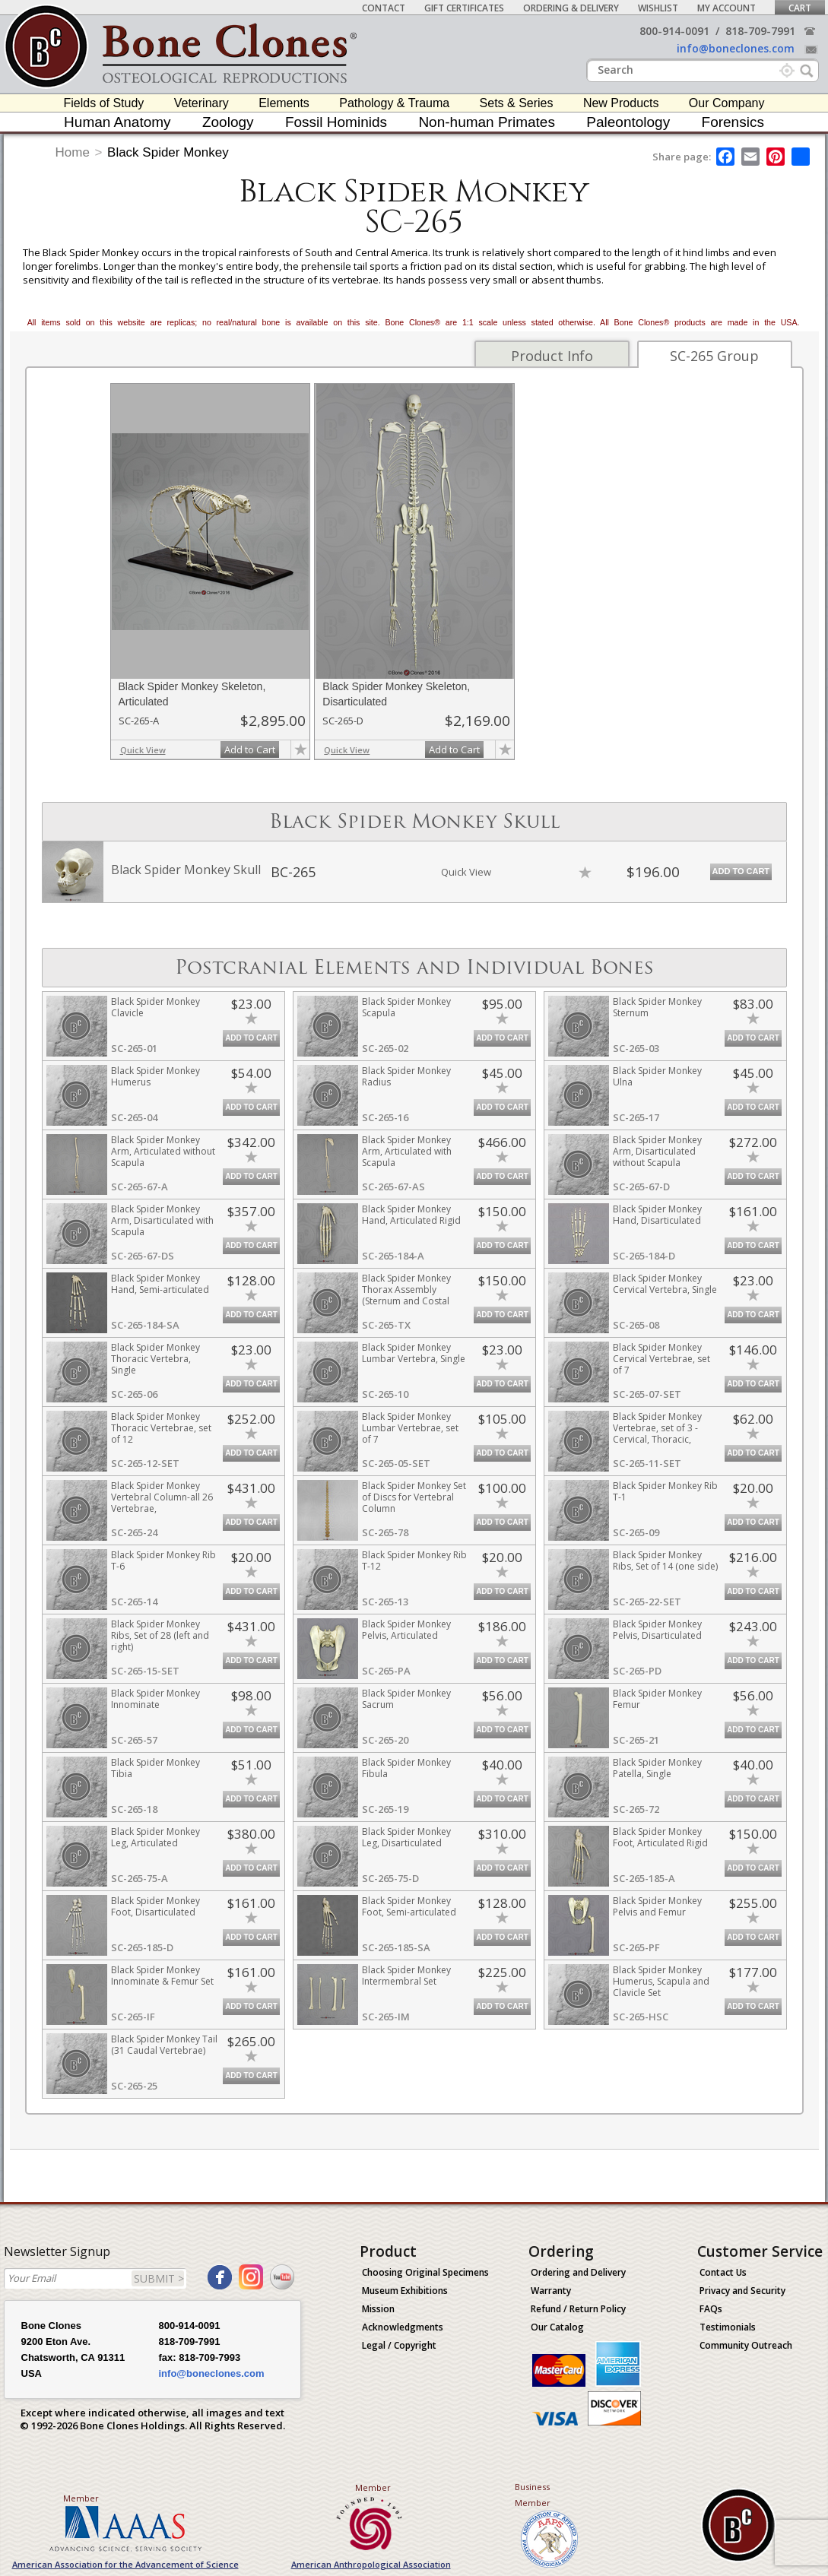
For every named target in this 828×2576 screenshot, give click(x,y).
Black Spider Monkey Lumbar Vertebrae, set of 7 (410, 1428)
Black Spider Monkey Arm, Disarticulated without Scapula (657, 1151)
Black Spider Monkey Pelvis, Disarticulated (657, 1630)
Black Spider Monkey (168, 152)
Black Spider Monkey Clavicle (155, 1007)
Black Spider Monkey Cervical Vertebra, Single (665, 1284)
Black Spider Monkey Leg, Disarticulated (406, 1837)
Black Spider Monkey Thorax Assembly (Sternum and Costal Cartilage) (406, 1295)
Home (73, 152)
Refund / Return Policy (578, 2308)
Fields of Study (104, 103)
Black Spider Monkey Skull (186, 869)
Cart (799, 8)
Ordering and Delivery (578, 2272)
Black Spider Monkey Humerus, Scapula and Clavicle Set (661, 1981)
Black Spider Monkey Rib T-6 (163, 1560)
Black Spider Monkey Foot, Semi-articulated (409, 1906)
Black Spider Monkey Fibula (406, 1768)
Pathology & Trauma (394, 103)
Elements (284, 103)
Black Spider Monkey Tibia (155, 1768)
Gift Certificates (464, 8)
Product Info (552, 356)
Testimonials (728, 2327)
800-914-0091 (674, 31)
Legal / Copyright (399, 2345)
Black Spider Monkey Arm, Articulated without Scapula (163, 1151)
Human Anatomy (117, 122)
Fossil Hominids (336, 122)
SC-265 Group (714, 356)
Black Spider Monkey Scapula (406, 1007)
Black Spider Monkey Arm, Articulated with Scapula (407, 1151)
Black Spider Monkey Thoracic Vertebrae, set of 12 (161, 1428)
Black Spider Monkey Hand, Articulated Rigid (411, 1214)
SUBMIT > (159, 2278)
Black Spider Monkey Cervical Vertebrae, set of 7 (661, 1359)
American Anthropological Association (371, 2564)
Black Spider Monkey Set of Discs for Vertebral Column (414, 1497)
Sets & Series (517, 103)
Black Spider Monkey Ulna (657, 1076)
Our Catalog (557, 2327)
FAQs (711, 2308)
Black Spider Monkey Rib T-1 (665, 1491)
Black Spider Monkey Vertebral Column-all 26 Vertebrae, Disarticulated (162, 1502)
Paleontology (628, 122)
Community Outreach (746, 2345)
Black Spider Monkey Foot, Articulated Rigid (660, 1837)
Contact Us (723, 2272)
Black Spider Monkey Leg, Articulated (155, 1837)
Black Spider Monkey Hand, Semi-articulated (160, 1284)
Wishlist (658, 8)
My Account (726, 8)
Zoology (228, 122)
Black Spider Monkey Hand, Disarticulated (657, 1214)
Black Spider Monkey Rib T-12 (414, 1560)
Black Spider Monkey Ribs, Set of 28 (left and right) (160, 1635)
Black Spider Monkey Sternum (657, 1007)
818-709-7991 (760, 31)
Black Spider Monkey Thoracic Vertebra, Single (155, 1359)
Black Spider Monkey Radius (406, 1076)
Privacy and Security (742, 2290)
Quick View (143, 750)
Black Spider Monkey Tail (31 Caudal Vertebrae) (164, 2045)
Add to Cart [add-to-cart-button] (249, 749)
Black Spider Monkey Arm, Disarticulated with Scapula (162, 1220)
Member (81, 2498)
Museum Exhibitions (405, 2290)
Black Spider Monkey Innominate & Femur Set (162, 1975)
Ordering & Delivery (571, 8)
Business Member (532, 2494)
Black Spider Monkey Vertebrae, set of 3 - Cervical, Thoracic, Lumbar (657, 1433)
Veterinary (201, 103)
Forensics (733, 122)
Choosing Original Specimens (425, 2272)
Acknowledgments (402, 2327)
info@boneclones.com (736, 48)
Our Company (727, 103)
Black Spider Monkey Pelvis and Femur (657, 1906)
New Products (621, 103)
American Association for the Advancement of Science (125, 2564)
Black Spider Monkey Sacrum (406, 1699)
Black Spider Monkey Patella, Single (657, 1768)
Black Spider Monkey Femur (657, 1699)
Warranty (551, 2290)
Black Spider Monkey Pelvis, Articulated (406, 1630)
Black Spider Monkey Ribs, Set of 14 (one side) (665, 1560)
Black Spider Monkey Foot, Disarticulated (155, 1906)
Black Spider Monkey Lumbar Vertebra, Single (413, 1353)
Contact (383, 8)
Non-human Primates (486, 122)
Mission (378, 2308)
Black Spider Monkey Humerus (155, 1076)
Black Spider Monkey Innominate (155, 1699)
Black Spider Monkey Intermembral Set (406, 1975)
